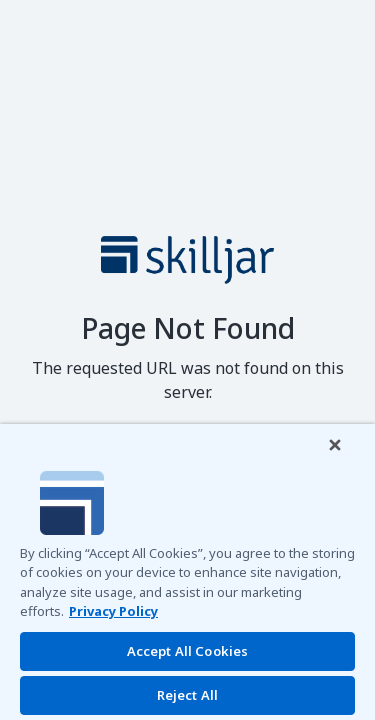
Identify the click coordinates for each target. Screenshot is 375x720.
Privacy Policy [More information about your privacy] (113, 611)
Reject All (187, 695)
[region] (187, 578)
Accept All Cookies (187, 651)
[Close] (349, 458)
